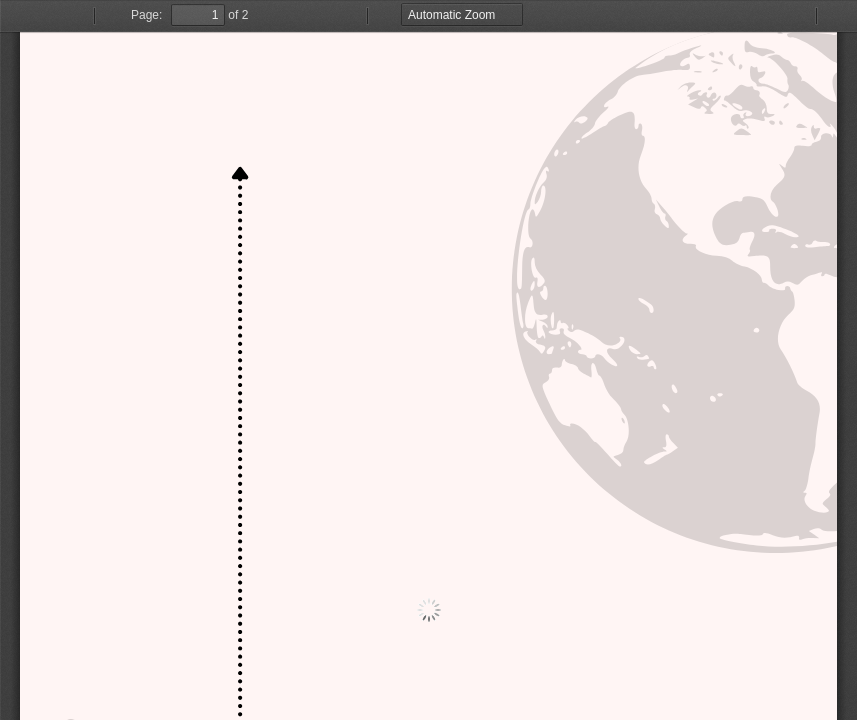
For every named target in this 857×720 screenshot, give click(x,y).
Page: (146, 15)
